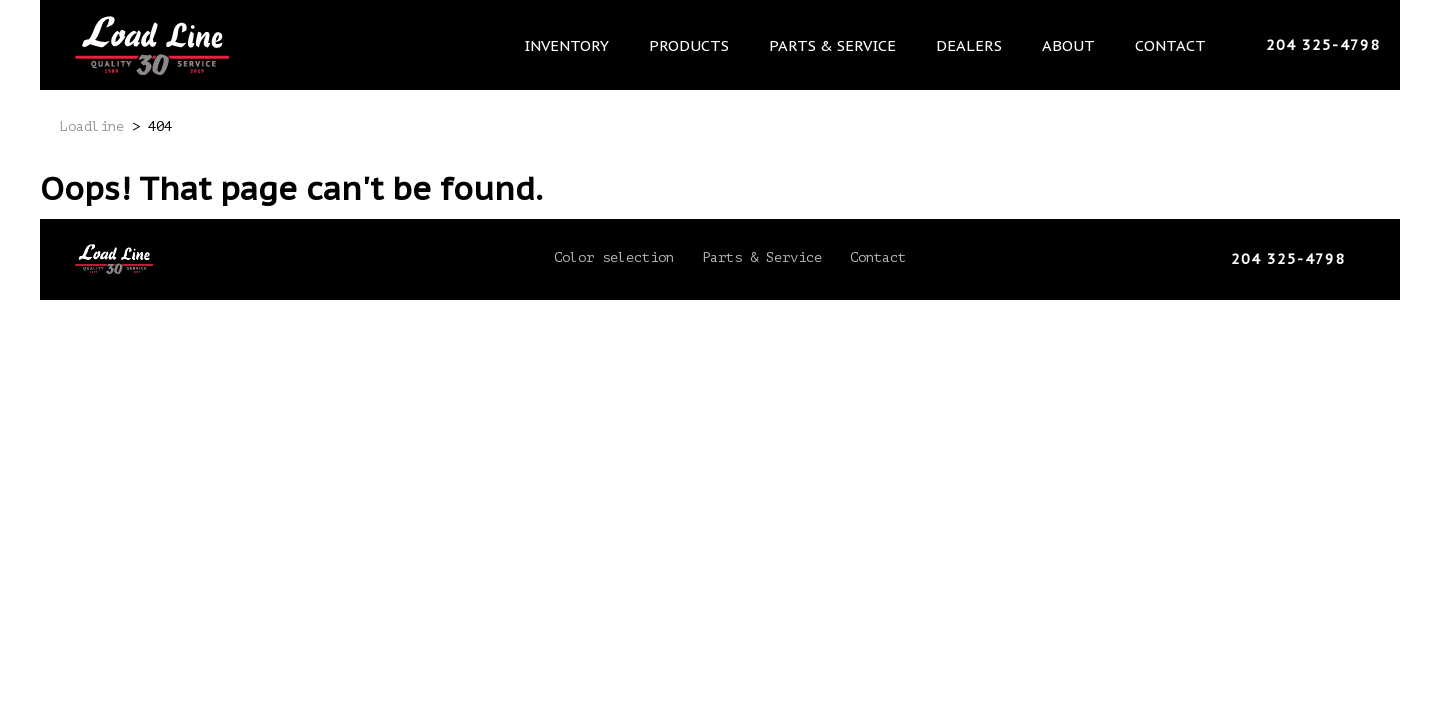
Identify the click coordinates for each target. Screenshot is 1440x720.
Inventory (588, 45)
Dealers (980, 45)
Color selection (614, 257)
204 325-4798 (1323, 45)
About (1076, 45)
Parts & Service (846, 45)
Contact (1173, 45)
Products (706, 45)
